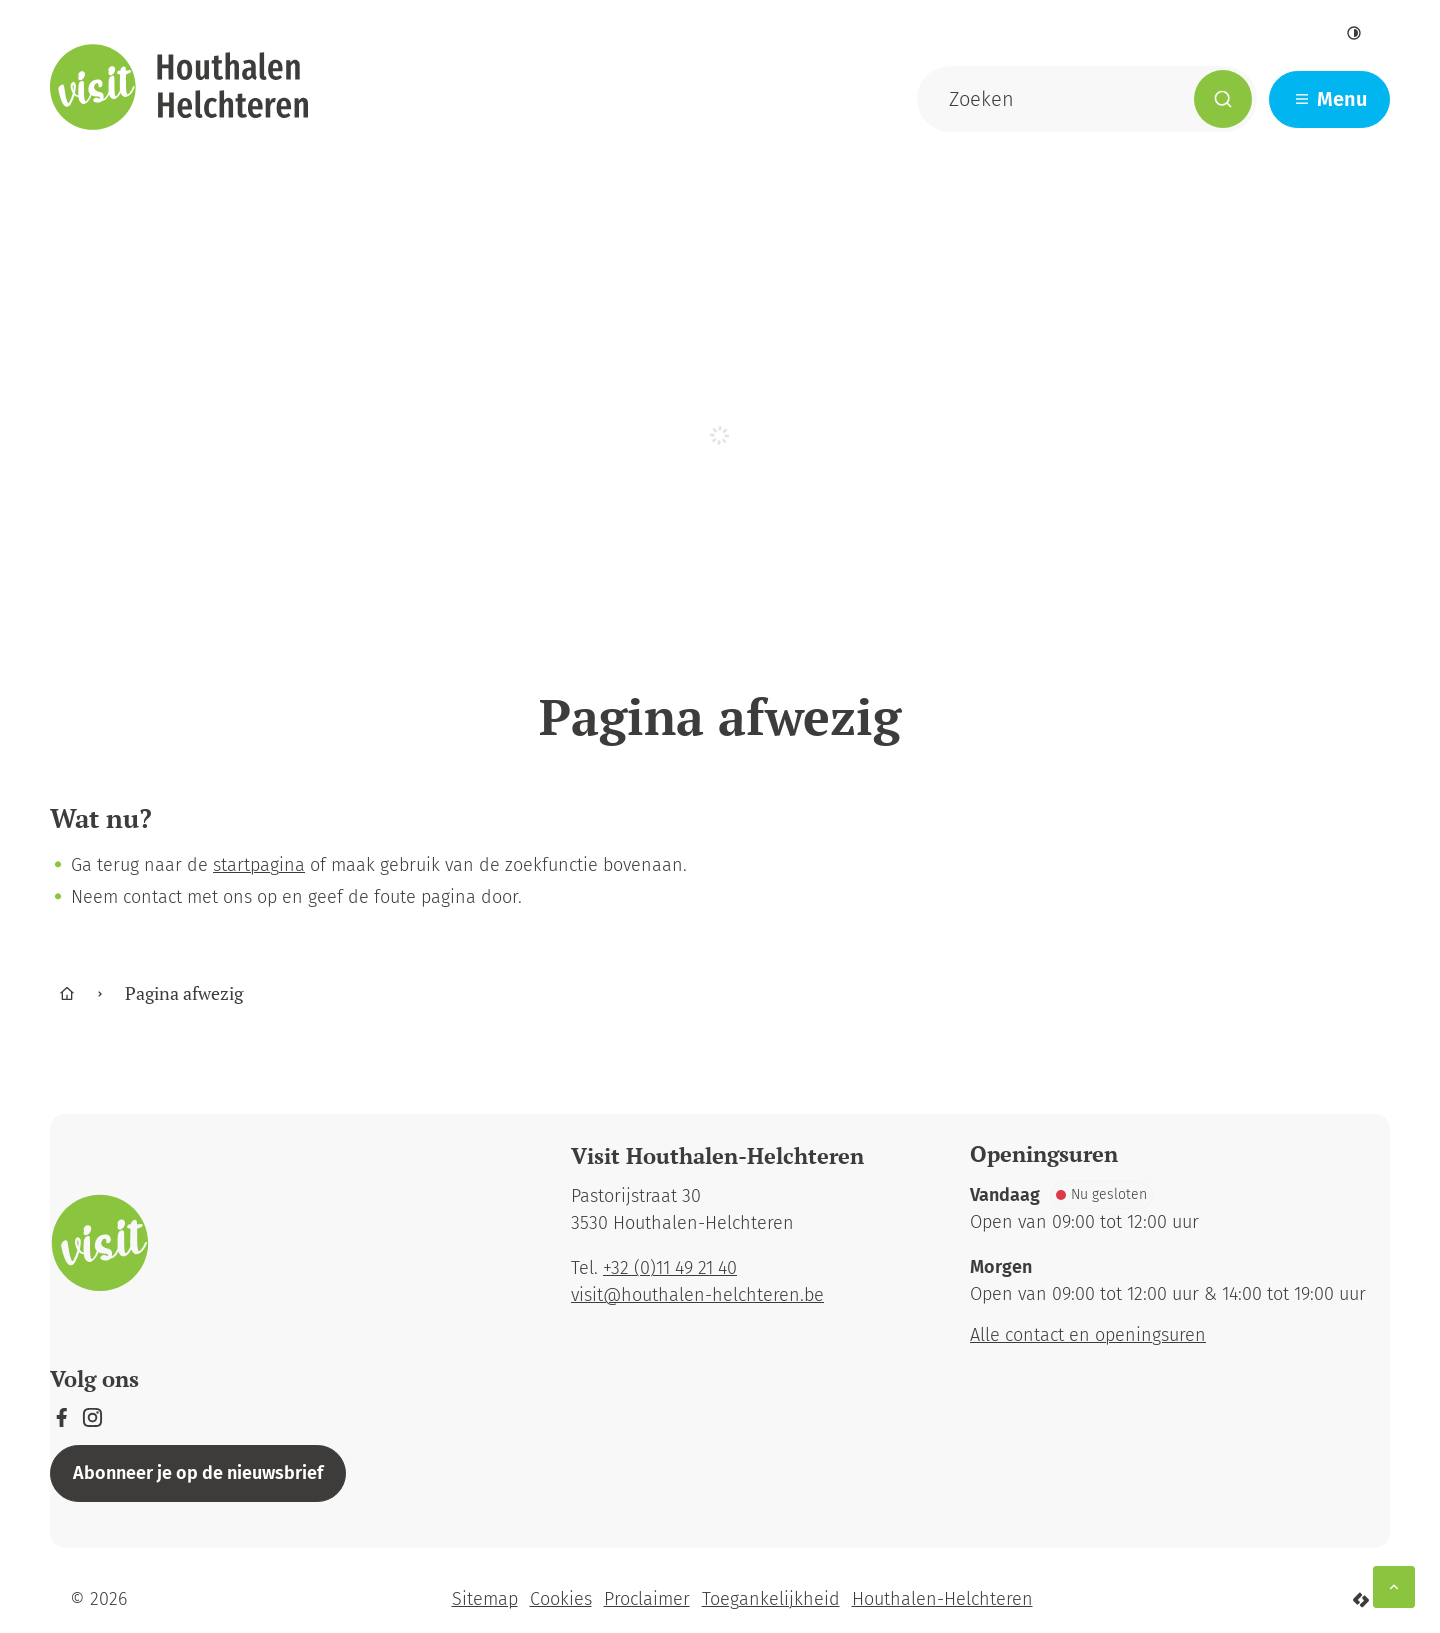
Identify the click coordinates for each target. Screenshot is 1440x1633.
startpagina (259, 865)
